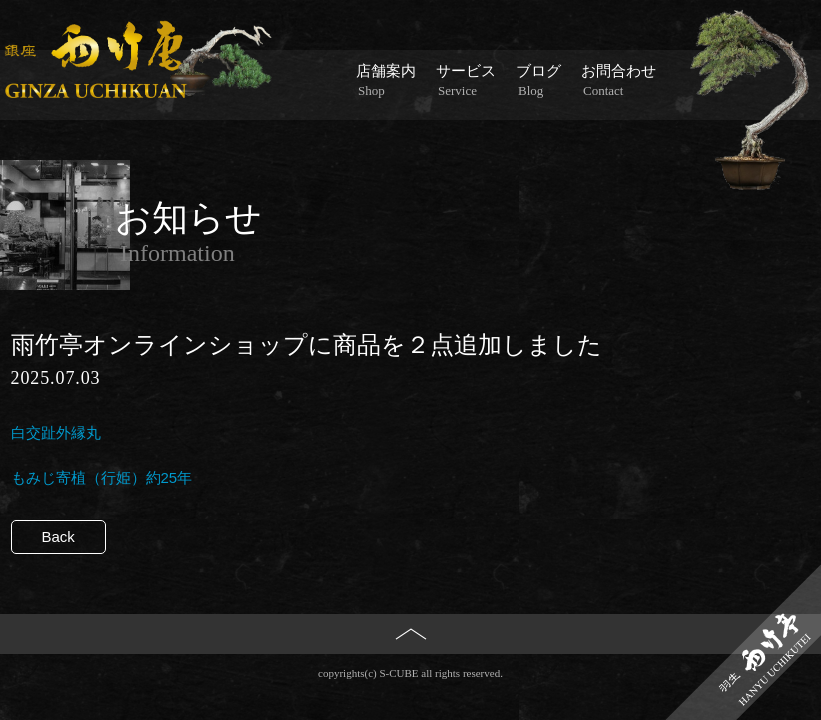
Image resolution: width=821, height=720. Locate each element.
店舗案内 (386, 81)
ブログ (538, 81)
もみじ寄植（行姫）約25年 (102, 477)
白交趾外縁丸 (56, 432)
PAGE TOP (410, 667)
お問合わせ (618, 81)
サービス (466, 81)
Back (58, 536)
